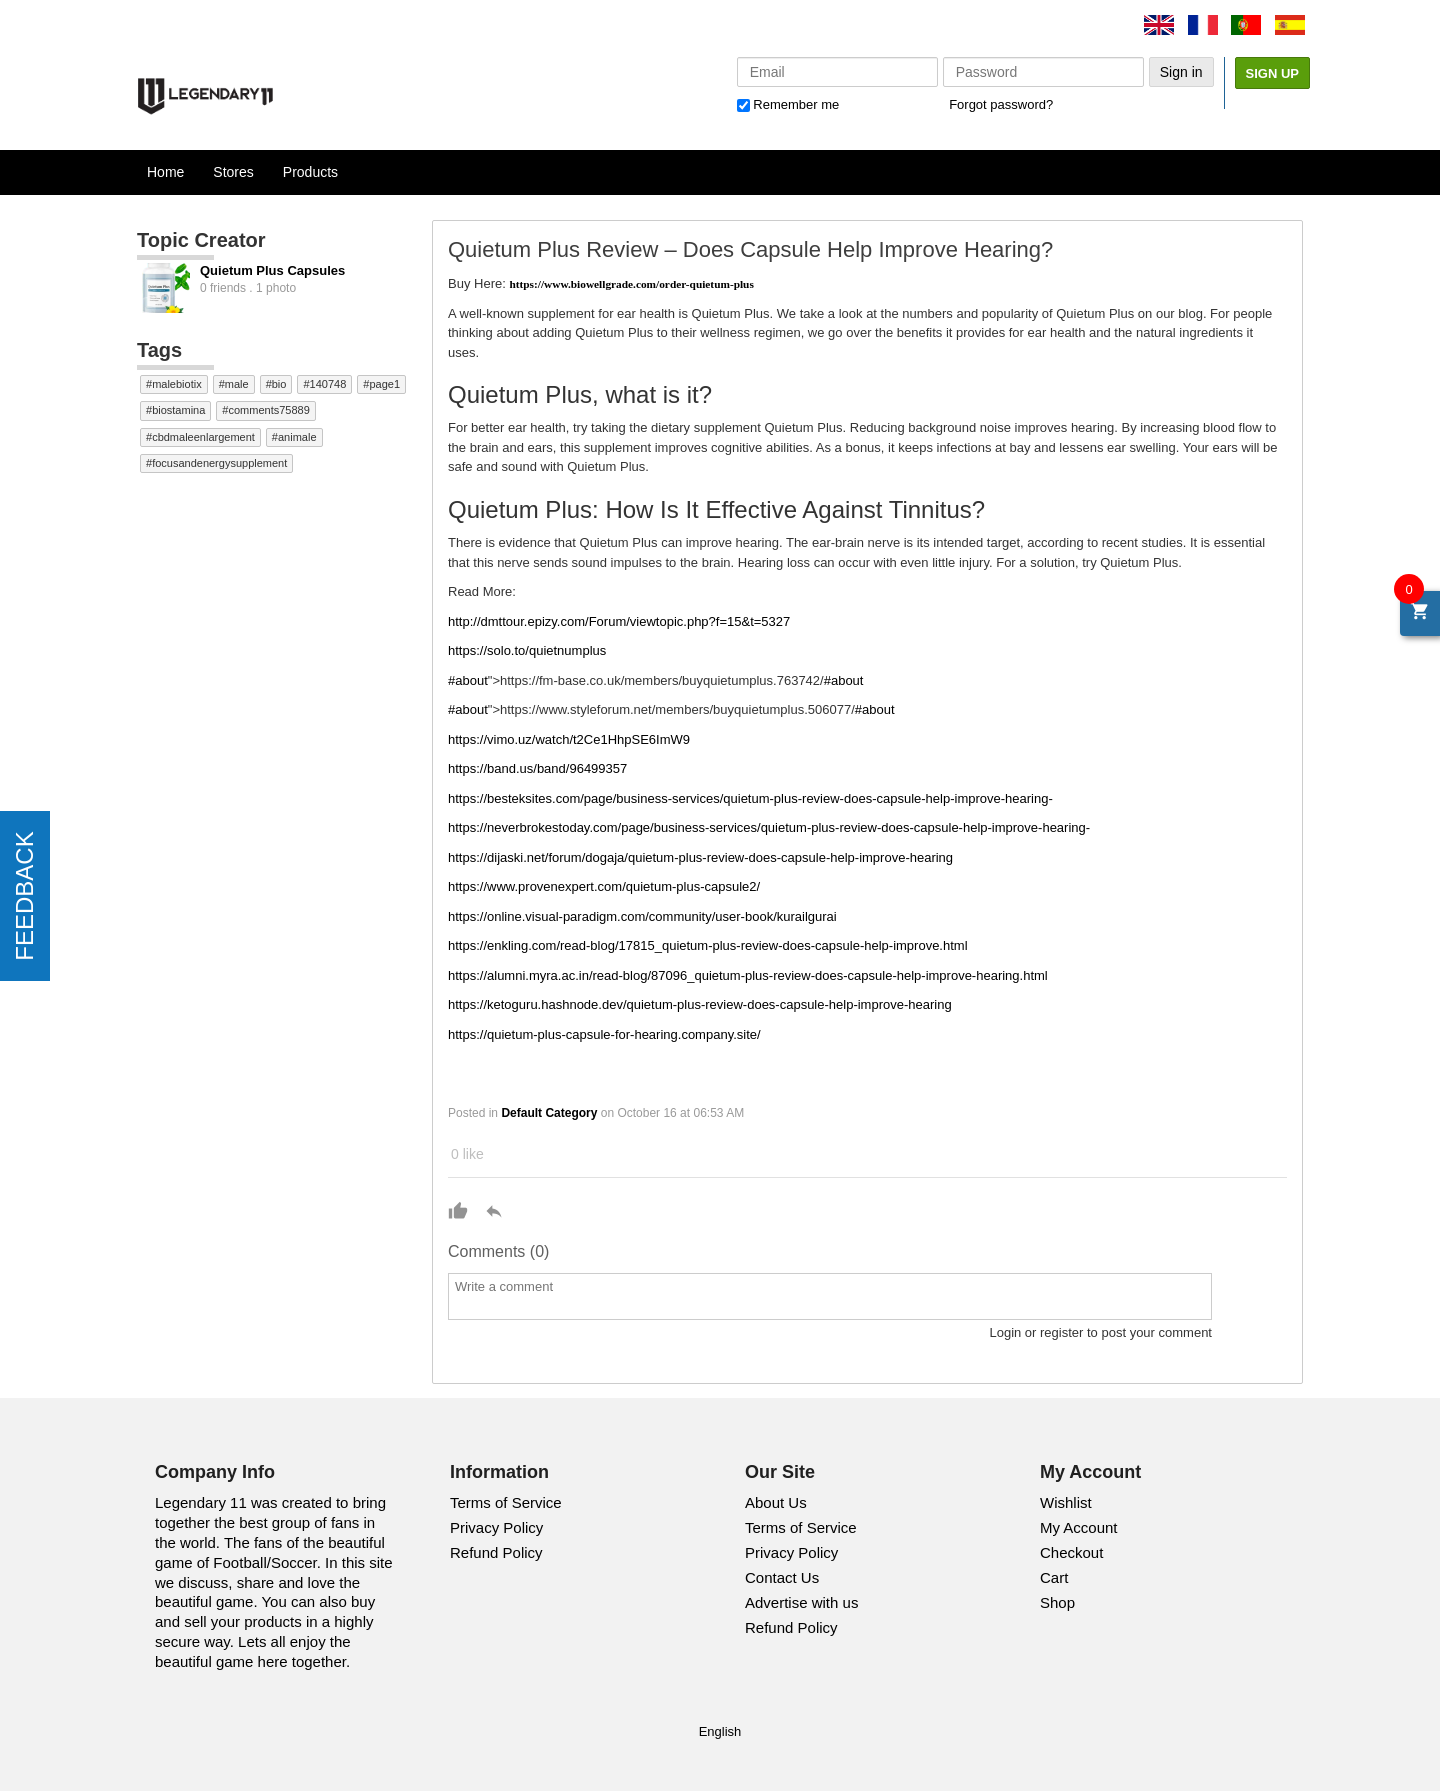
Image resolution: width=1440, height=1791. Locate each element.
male (237, 384)
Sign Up (1272, 73)
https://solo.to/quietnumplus (527, 650)
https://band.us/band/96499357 (537, 768)
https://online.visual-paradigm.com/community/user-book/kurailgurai (642, 916)
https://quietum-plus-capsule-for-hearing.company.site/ (604, 1034)
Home (165, 172)
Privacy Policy (496, 1527)
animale (297, 437)
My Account (1079, 1527)
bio (279, 384)
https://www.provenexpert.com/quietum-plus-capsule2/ (604, 886)
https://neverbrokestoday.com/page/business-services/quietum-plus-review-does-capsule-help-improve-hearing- (769, 827)
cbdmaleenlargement (203, 437)
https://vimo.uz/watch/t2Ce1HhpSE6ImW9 (569, 739)
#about (468, 680)
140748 (328, 384)
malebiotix (177, 384)
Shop (1057, 1602)
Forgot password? (1001, 104)
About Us (776, 1502)
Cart (1054, 1577)
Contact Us (782, 1577)
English (720, 1731)
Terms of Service (506, 1502)
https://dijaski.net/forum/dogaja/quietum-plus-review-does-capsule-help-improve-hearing (700, 857)
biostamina (178, 410)
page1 (384, 384)
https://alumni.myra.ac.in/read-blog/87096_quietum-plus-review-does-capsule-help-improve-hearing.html (748, 975)
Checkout (1071, 1552)
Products (310, 172)
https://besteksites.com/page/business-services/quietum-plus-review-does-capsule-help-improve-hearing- (750, 798)
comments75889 (268, 410)
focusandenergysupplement (219, 463)
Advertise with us (801, 1602)
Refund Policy (496, 1552)
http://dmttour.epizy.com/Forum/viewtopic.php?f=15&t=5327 (619, 621)
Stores (233, 172)
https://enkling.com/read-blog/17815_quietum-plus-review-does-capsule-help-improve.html (708, 945)
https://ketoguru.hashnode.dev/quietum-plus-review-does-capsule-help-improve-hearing (700, 1004)
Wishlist (1066, 1502)
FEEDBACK (24, 895)
